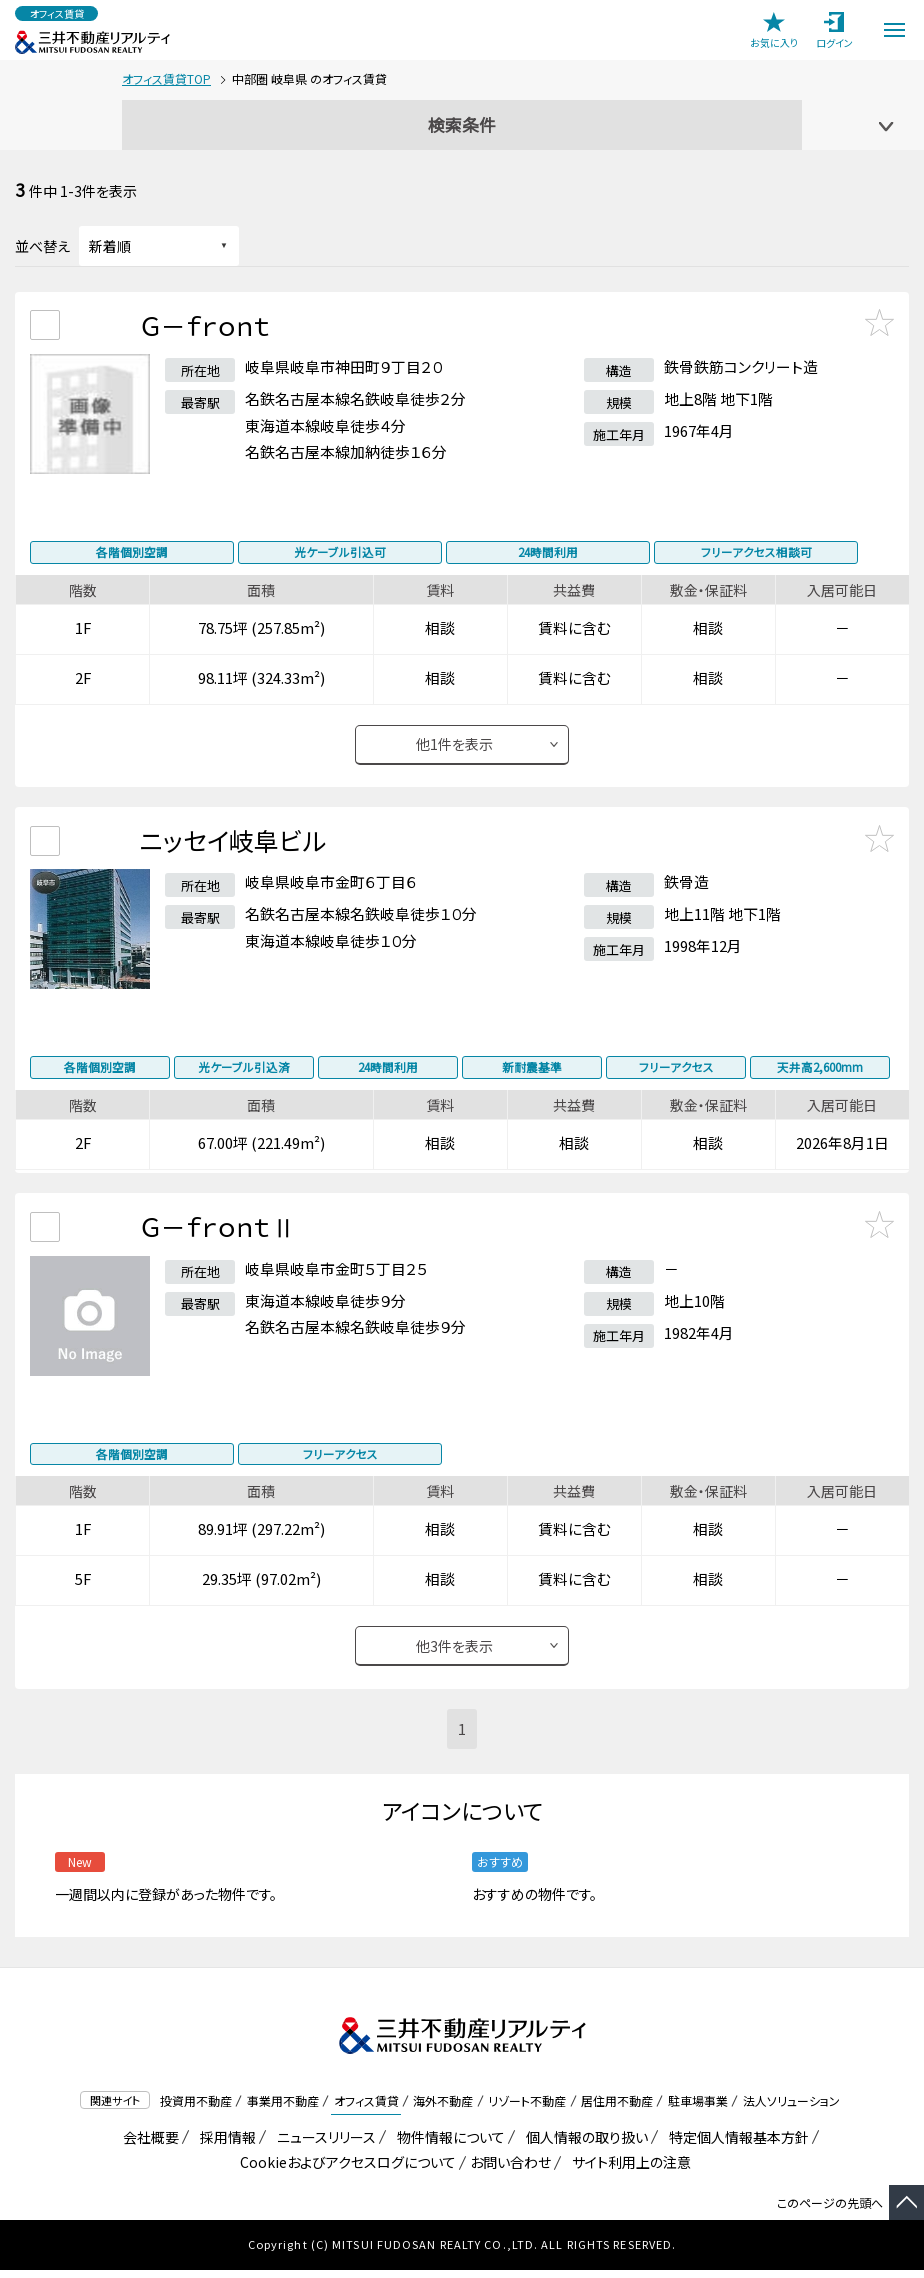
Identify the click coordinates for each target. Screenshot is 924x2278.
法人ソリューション (791, 2108)
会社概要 (147, 2145)
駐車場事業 (698, 2108)
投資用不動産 (196, 2108)
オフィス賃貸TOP (166, 78)
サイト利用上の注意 (628, 2170)
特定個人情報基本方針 (735, 2145)
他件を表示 (454, 750)
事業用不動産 (283, 2108)
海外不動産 (443, 2108)
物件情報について (447, 2145)
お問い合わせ (510, 2170)
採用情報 (224, 2145)
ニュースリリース (323, 2145)
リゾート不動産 (527, 2108)
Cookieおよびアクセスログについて (344, 2170)
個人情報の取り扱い (583, 2145)
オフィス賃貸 (366, 2108)
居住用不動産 (617, 2108)
